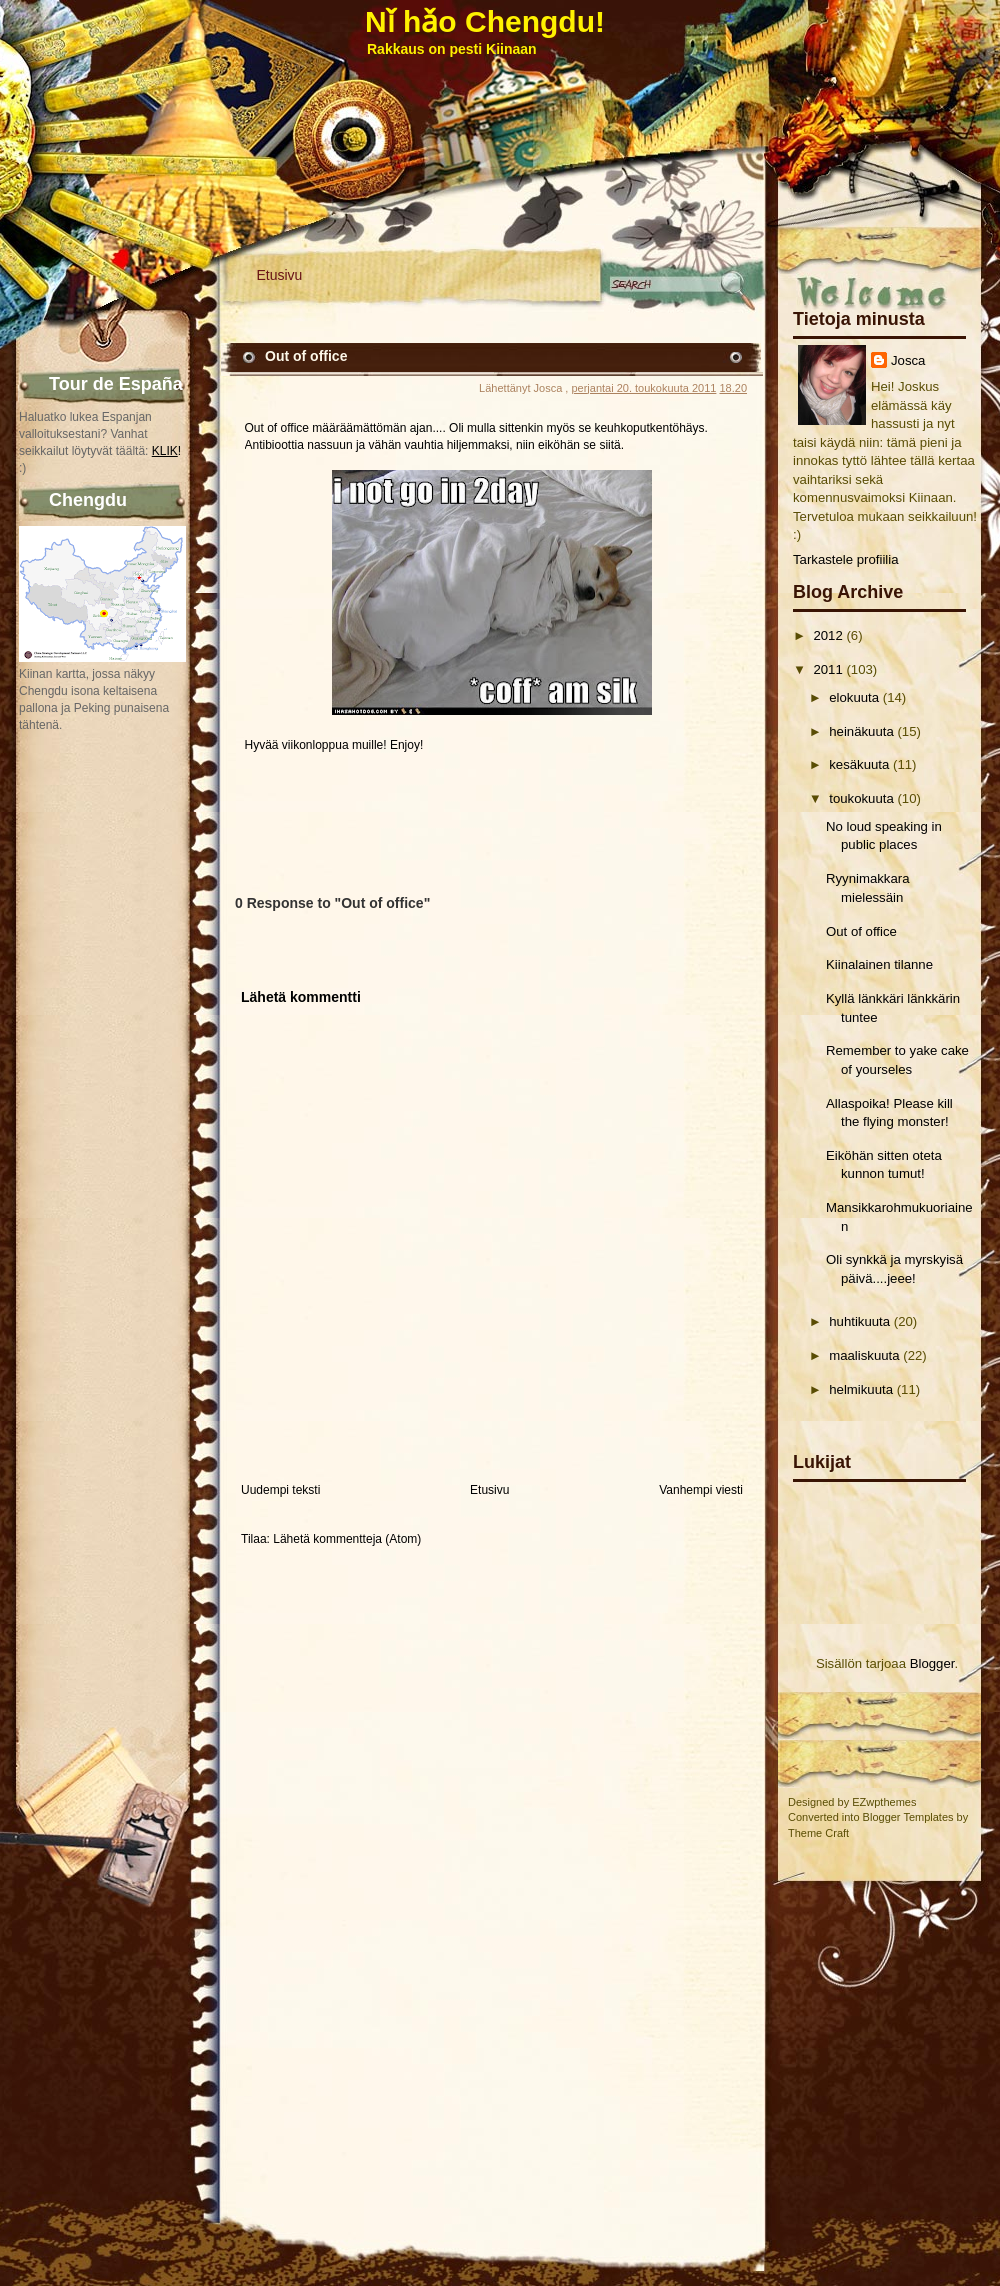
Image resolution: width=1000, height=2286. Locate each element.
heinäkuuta (861, 731)
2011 (827, 669)
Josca (908, 360)
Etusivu (280, 275)
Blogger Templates (908, 1817)
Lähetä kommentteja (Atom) (347, 1539)
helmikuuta (861, 1389)
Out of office (861, 931)
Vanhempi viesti (701, 1490)
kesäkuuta (859, 764)
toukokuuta (861, 798)
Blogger (932, 1663)
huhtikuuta (859, 1321)
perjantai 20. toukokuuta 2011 (643, 388)
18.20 (733, 388)
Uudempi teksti (280, 1490)
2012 (827, 635)
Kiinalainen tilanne (879, 964)
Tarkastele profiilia (846, 559)
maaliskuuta (864, 1355)
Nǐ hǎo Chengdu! (485, 21)
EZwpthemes (884, 1802)
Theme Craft (818, 1833)
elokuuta (854, 697)
